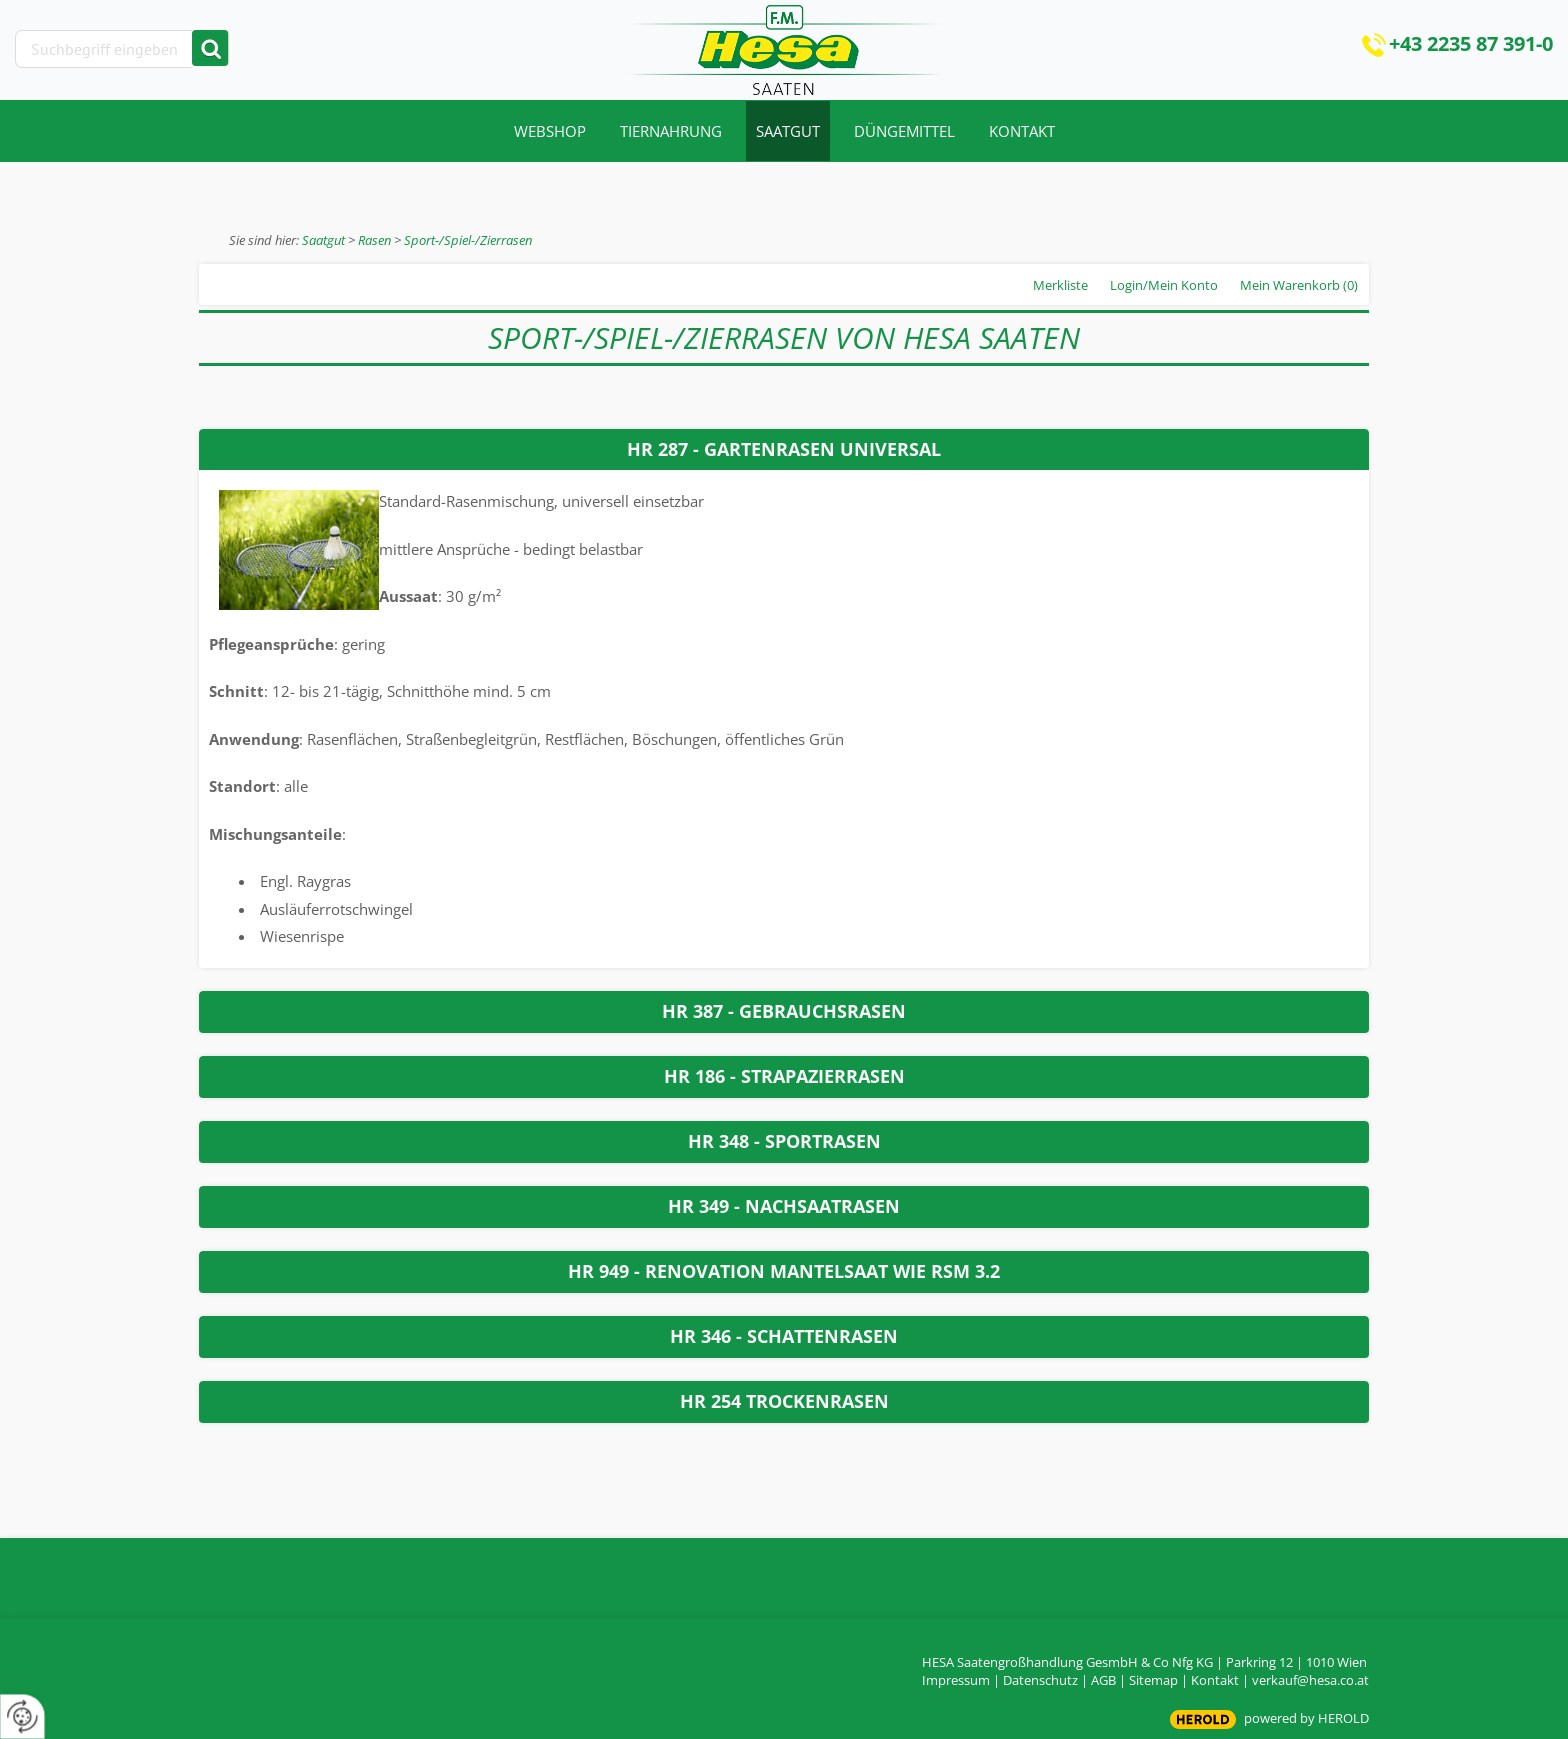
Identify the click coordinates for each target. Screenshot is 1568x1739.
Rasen (374, 240)
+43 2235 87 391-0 (1471, 43)
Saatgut (323, 240)
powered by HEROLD (1306, 1718)
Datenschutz (1040, 1680)
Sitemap (1153, 1680)
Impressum (956, 1680)
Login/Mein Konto (1164, 285)
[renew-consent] (22, 1716)
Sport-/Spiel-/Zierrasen (468, 240)
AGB (1103, 1680)
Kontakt (1215, 1680)
